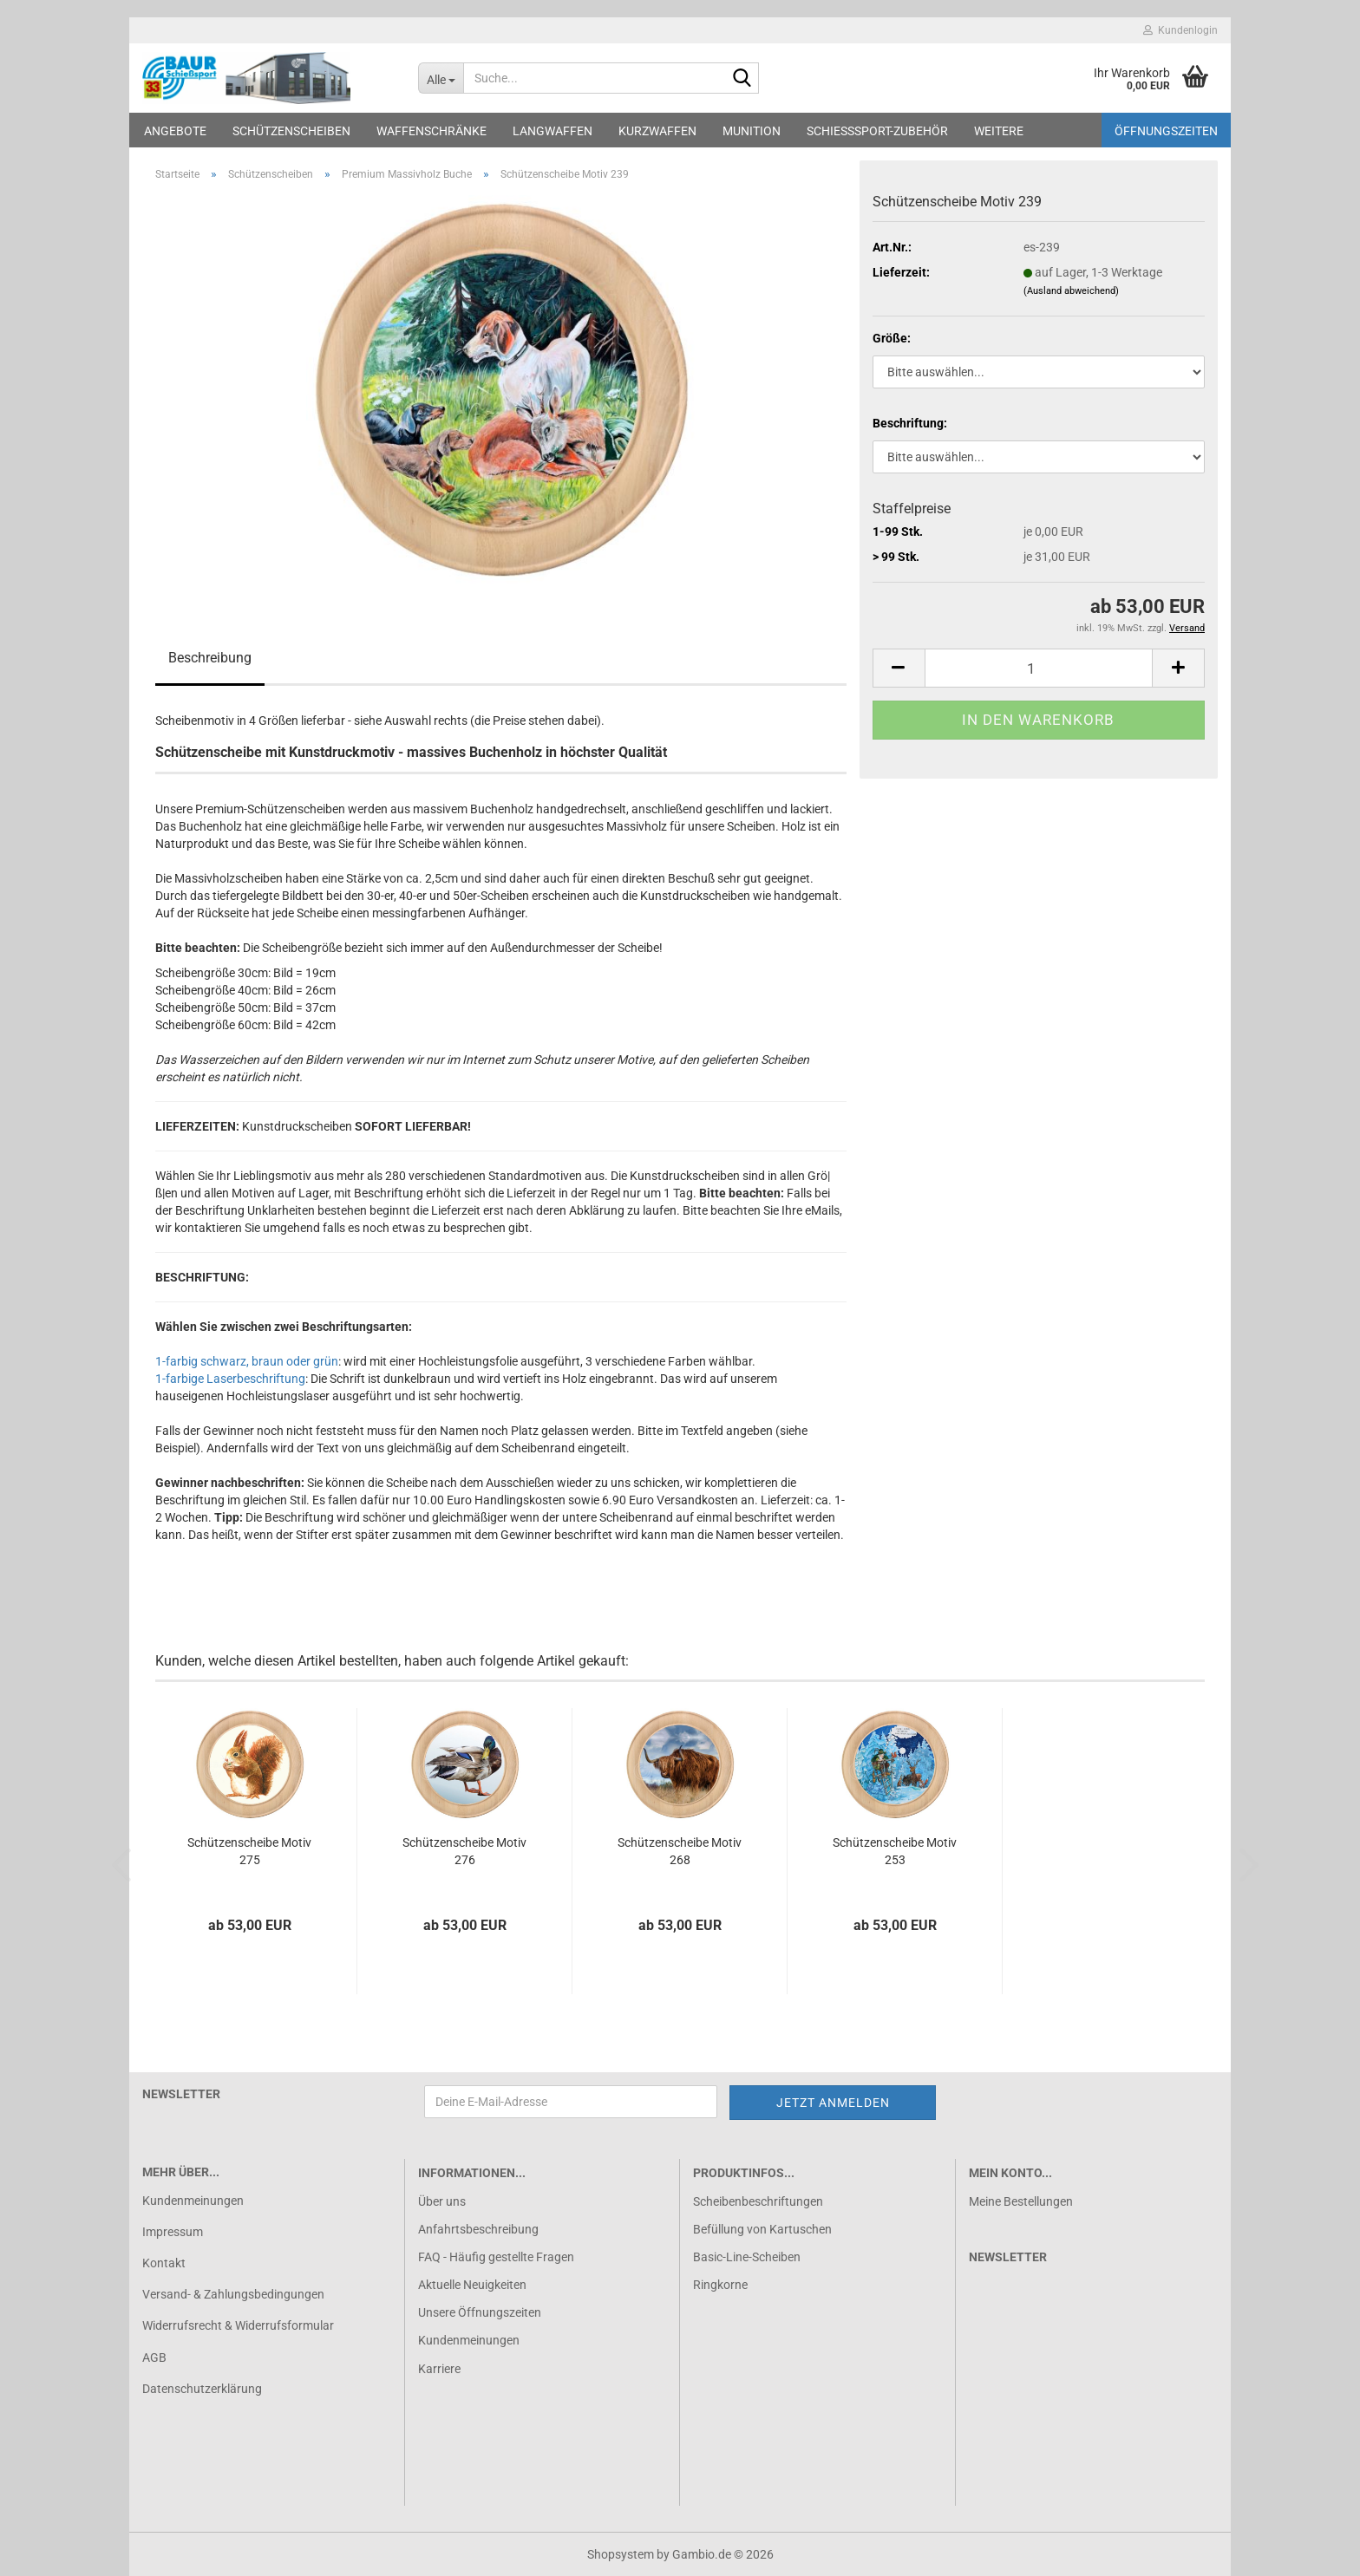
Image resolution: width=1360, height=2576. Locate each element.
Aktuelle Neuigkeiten (472, 2285)
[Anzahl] (1039, 668)
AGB (154, 2357)
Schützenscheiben (291, 131)
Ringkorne (720, 2285)
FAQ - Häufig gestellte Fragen (496, 2257)
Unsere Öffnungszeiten (479, 2312)
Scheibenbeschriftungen (758, 2201)
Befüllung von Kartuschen (762, 2229)
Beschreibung (210, 657)
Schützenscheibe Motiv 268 (680, 1851)
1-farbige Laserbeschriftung (230, 1379)
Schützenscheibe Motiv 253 (895, 1851)
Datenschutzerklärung (202, 2389)
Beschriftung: (910, 423)
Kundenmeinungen (193, 2201)
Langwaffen (552, 131)
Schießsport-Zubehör (877, 131)
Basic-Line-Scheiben (747, 2257)
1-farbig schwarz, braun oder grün (246, 1361)
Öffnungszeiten (1166, 131)
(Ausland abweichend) (1071, 291)
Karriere (439, 2369)
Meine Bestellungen (1021, 2201)
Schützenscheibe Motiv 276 (464, 1851)
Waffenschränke (431, 131)
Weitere (998, 131)
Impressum (172, 2232)
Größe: (892, 338)
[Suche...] (441, 78)
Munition (751, 131)
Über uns (442, 2201)
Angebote (175, 131)
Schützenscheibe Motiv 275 (249, 1851)
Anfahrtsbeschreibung (478, 2229)
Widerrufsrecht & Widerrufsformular (238, 2325)
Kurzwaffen (657, 131)
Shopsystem (620, 2554)
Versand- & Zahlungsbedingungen (233, 2294)
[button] (899, 668)
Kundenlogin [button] (1180, 30)
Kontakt (164, 2263)
